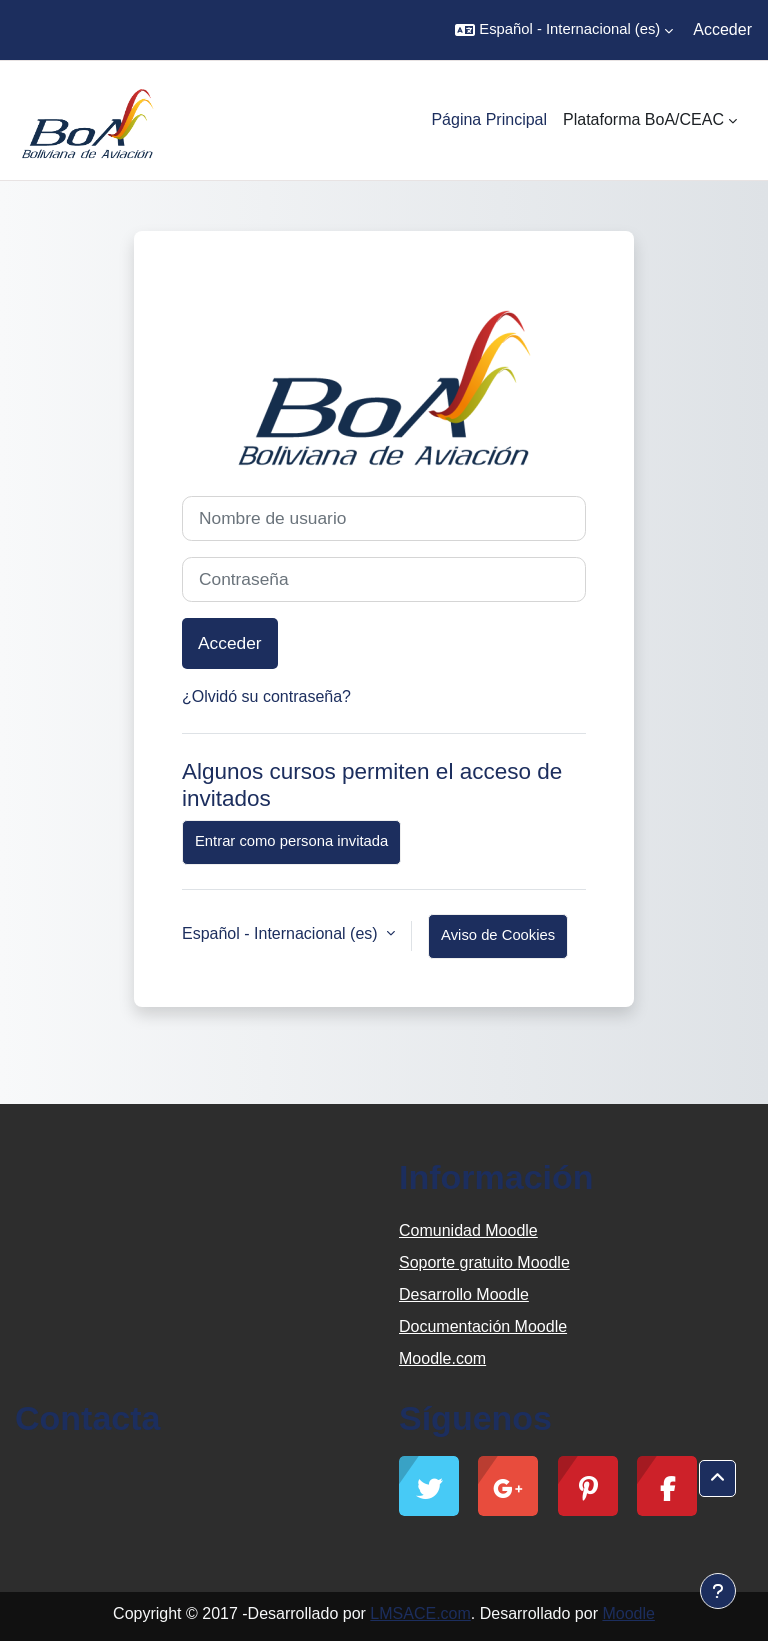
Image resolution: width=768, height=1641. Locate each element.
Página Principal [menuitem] (489, 119)
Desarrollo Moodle (464, 1294)
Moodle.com (442, 1358)
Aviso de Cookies (498, 935)
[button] (564, 30)
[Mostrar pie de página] (718, 1591)
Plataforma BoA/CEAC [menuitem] (643, 119)
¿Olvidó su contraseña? (266, 696)
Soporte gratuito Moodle (484, 1262)
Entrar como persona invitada (291, 841)
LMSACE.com (420, 1613)
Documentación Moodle (483, 1326)
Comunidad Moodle (468, 1230)
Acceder (722, 29)
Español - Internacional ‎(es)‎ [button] (282, 933)
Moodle (628, 1613)
